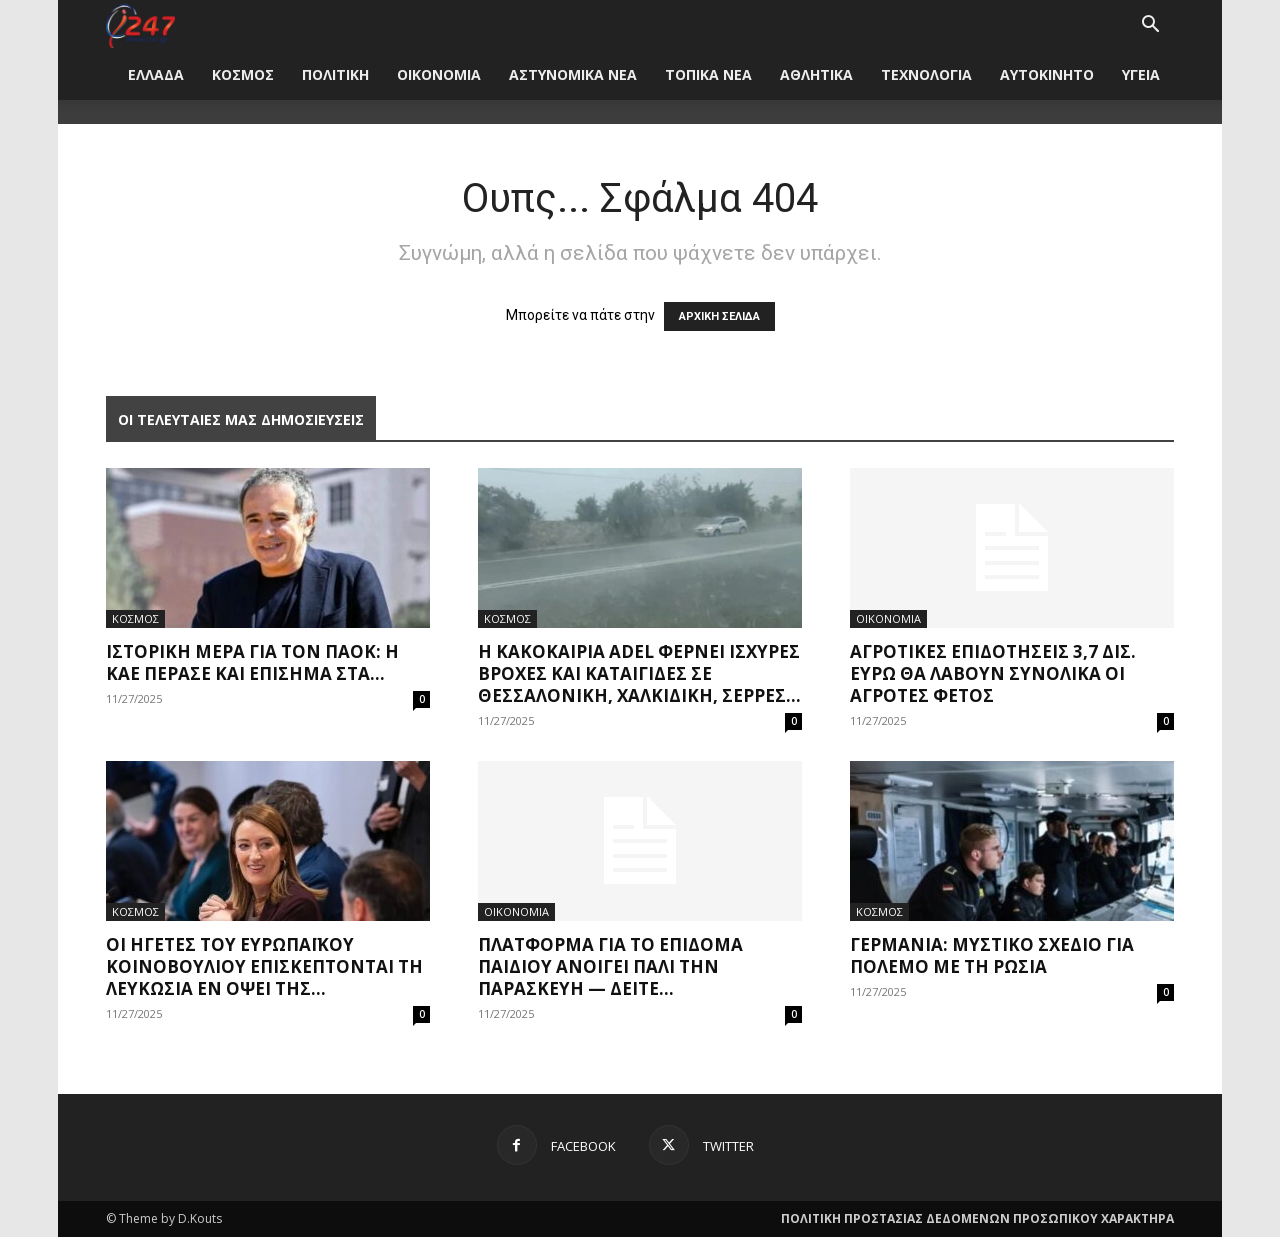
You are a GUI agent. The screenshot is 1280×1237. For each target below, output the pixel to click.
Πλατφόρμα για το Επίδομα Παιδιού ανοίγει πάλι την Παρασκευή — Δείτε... (610, 966)
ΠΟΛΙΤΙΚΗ (335, 74)
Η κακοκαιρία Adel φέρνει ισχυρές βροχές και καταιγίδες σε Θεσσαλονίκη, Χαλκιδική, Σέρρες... (639, 673)
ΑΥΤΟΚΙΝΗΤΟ (1047, 74)
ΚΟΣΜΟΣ (243, 74)
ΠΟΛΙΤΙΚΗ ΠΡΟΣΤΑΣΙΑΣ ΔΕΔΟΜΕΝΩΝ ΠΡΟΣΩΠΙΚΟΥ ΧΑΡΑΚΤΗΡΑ (977, 1218)
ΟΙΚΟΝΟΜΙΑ (439, 74)
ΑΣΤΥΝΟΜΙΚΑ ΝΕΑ (573, 74)
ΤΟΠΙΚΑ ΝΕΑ (708, 74)
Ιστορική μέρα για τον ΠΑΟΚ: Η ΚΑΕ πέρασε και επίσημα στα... (252, 662)
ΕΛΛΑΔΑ (156, 74)
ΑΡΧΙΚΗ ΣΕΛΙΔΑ (719, 316)
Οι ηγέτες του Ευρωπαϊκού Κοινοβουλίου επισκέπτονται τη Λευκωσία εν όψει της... (264, 966)
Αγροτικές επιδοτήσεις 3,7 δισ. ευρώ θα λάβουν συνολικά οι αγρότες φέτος (993, 673)
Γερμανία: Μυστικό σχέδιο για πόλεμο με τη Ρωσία (992, 955)
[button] (1150, 26)
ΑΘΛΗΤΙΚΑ (816, 74)
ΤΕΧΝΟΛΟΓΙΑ (926, 74)
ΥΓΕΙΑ (1141, 74)
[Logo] (140, 24)
